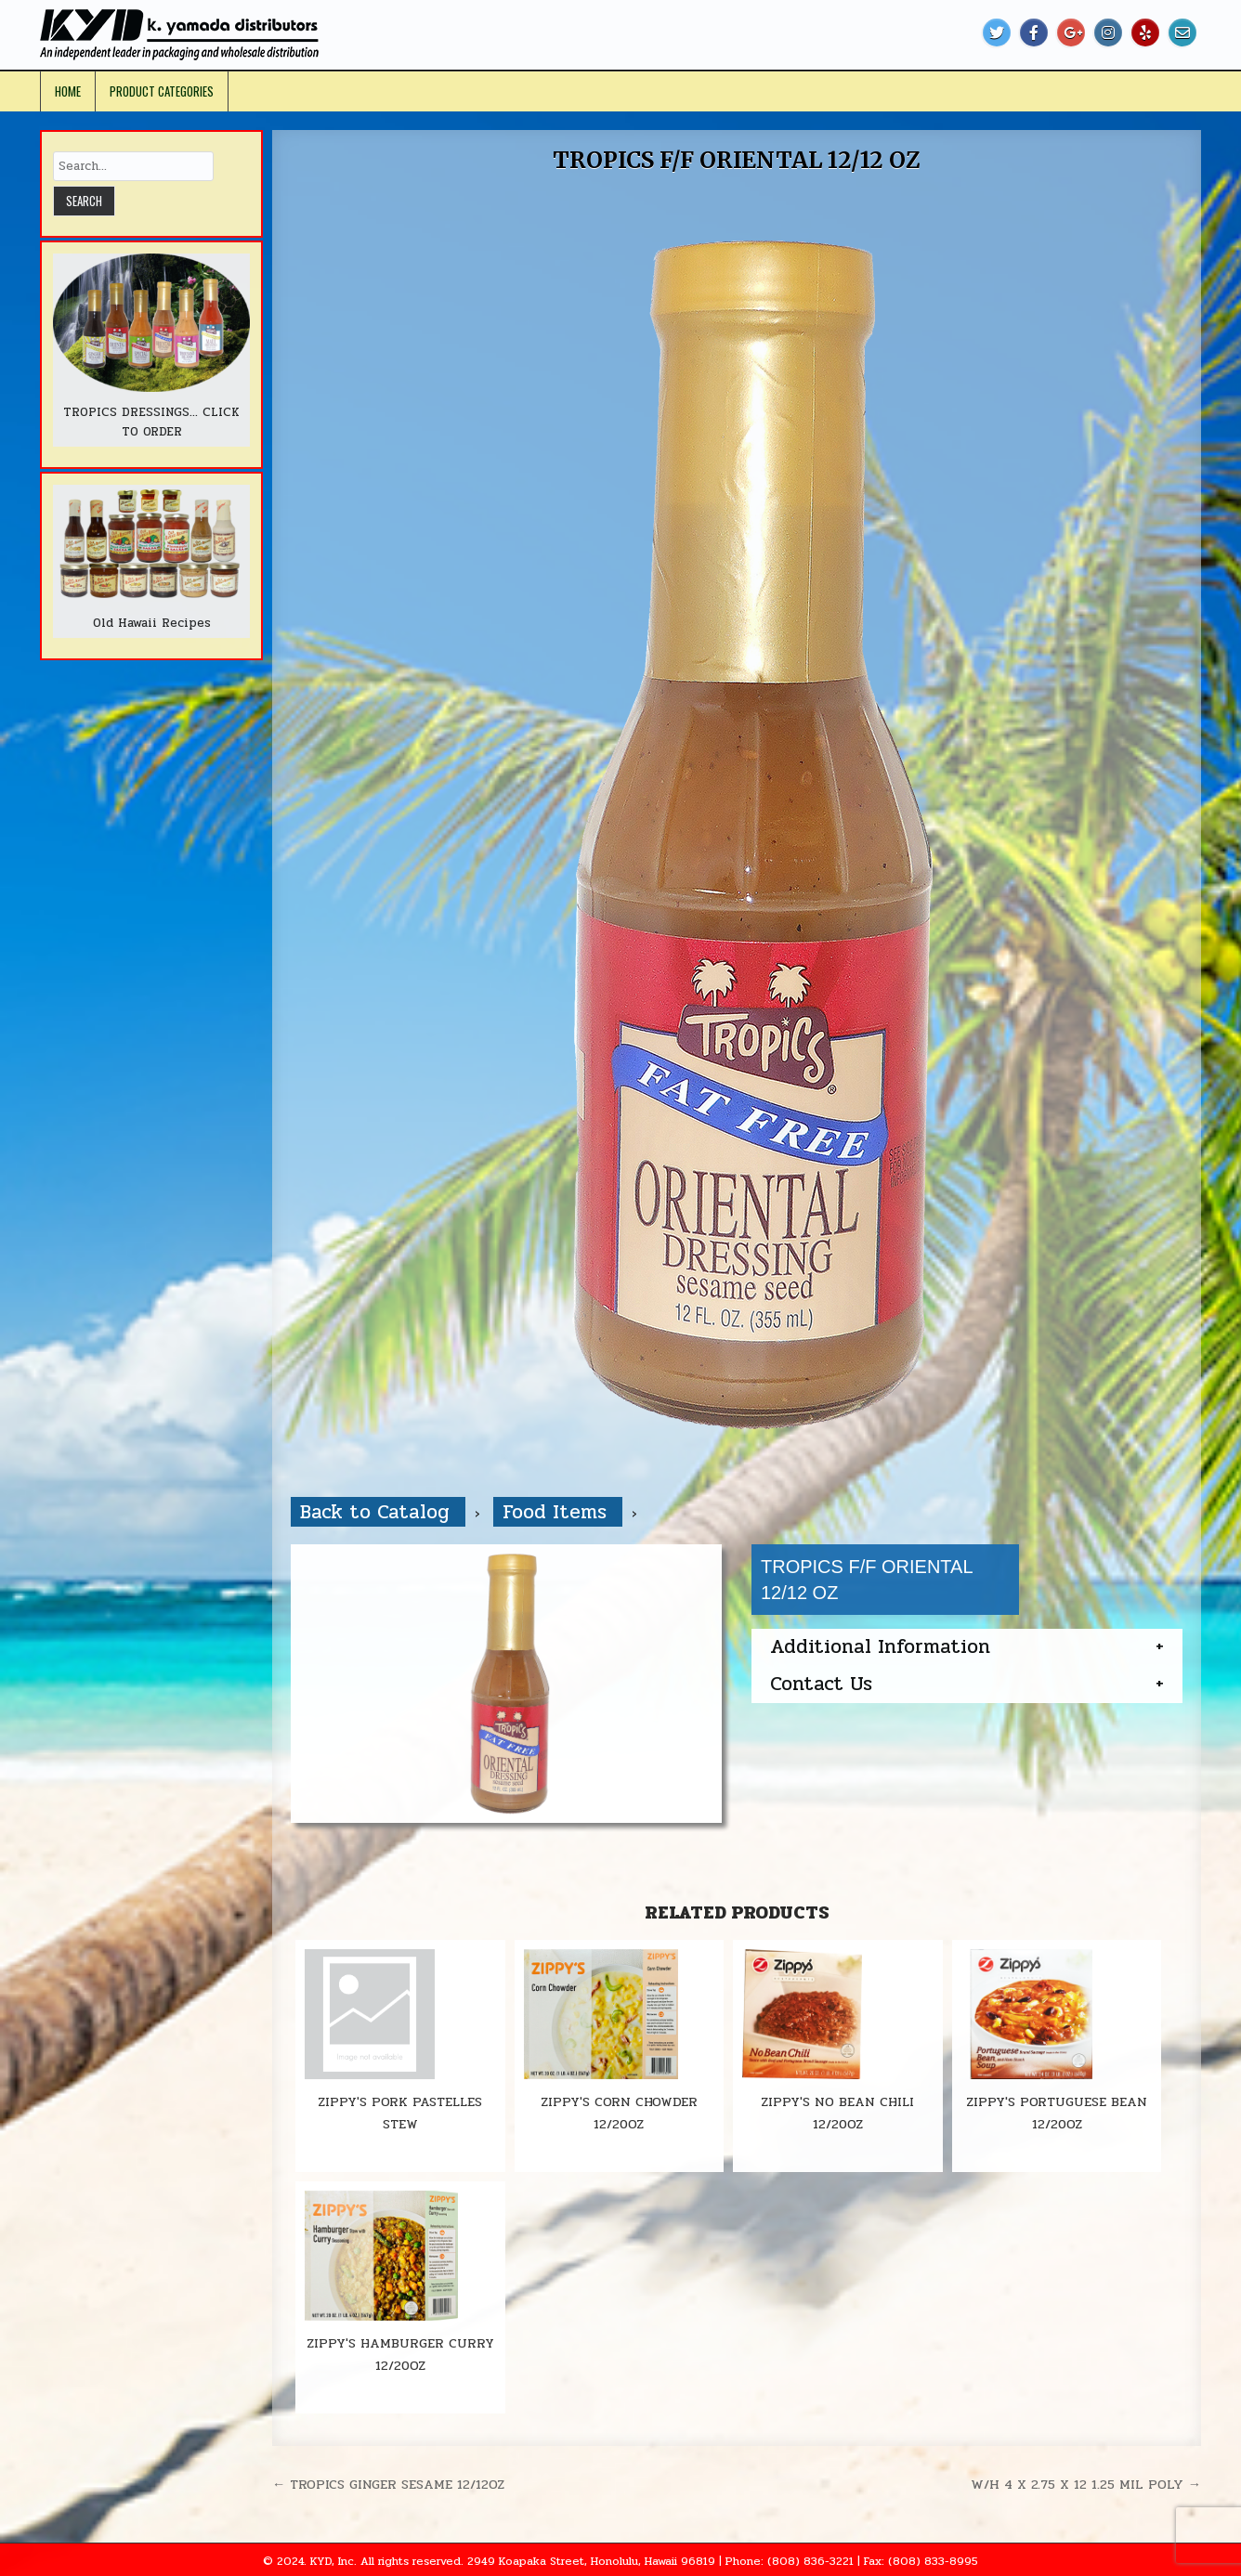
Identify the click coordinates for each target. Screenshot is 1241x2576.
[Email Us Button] (1182, 32)
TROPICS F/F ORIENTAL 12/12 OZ (736, 160)
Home (68, 91)
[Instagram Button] (1108, 32)
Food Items (558, 1512)
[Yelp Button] (1145, 32)
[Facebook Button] (1034, 32)
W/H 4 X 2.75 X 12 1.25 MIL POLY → (1086, 2484)
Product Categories (162, 91)
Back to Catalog (378, 1512)
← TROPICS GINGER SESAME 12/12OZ (388, 2484)
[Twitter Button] (997, 32)
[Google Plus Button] (1071, 32)
